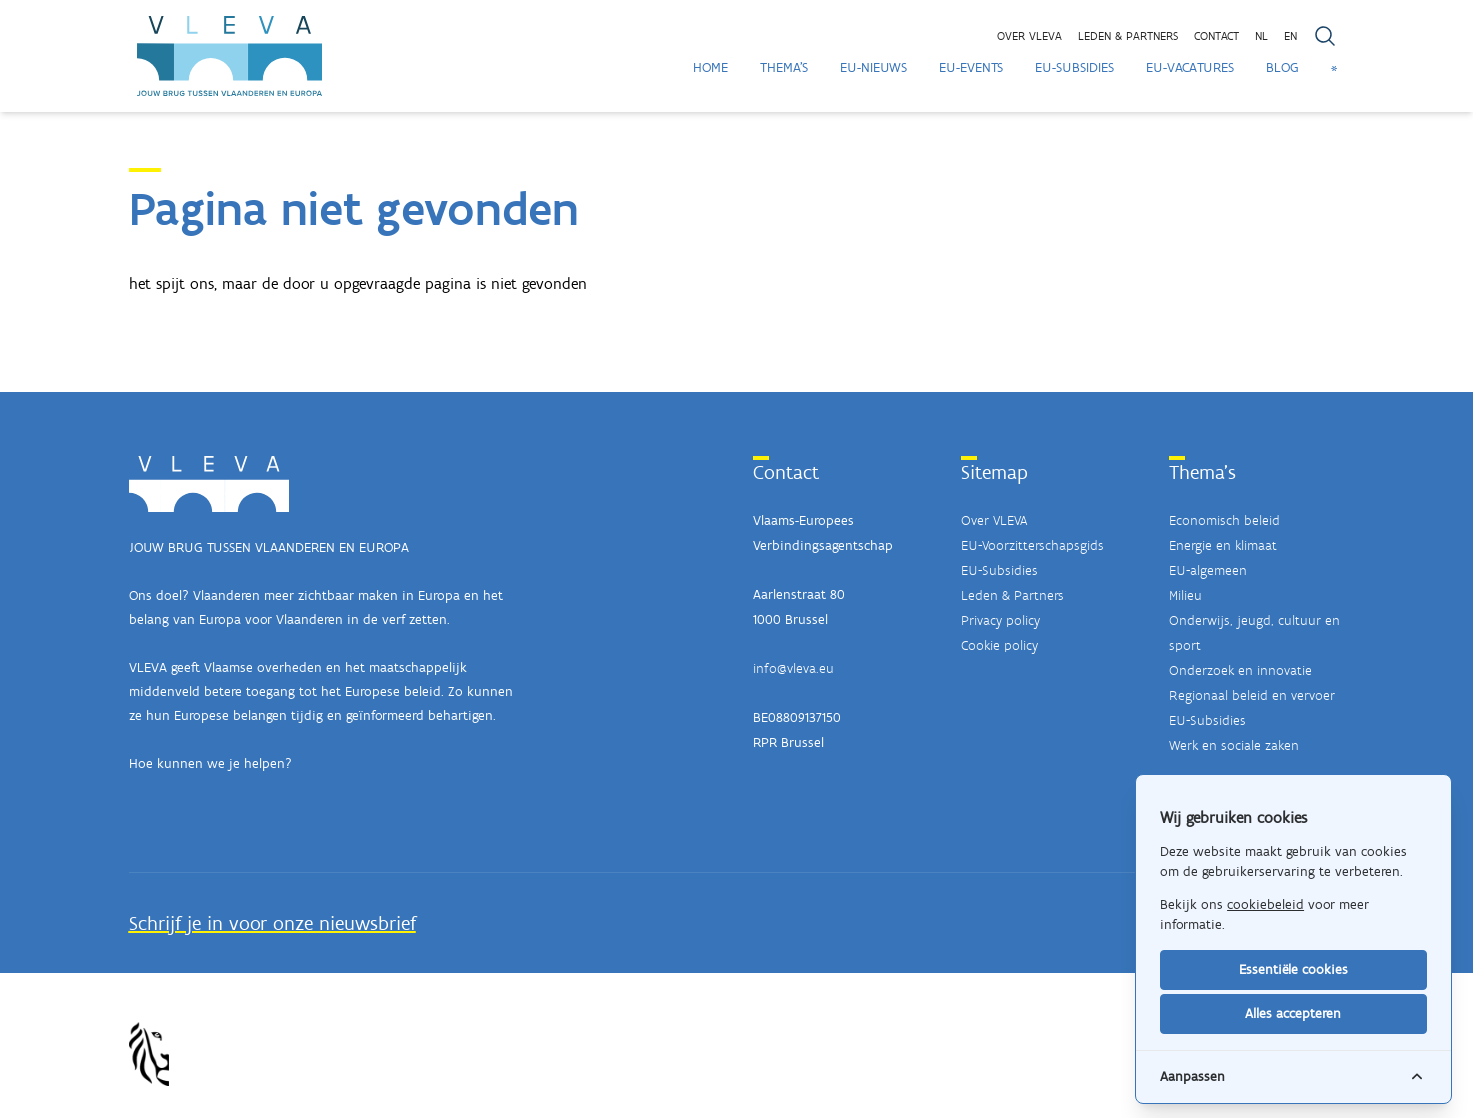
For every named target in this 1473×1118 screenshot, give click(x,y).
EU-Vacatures (1190, 67)
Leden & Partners (1012, 595)
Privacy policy (1000, 620)
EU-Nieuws (873, 67)
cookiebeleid (1265, 904)
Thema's (784, 67)
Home (710, 67)
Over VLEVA (1029, 36)
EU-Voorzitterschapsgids (1032, 545)
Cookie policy (999, 645)
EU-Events (971, 67)
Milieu (1185, 595)
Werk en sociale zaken (1234, 745)
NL (1261, 36)
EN (1290, 36)
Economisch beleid (1224, 520)
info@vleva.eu (793, 668)
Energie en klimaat (1223, 545)
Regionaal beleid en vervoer (1252, 695)
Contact (1216, 36)
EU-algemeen (1208, 570)
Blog (1282, 67)
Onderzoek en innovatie (1240, 670)
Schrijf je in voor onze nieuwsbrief (272, 923)
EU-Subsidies (1074, 67)
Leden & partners (1128, 36)
